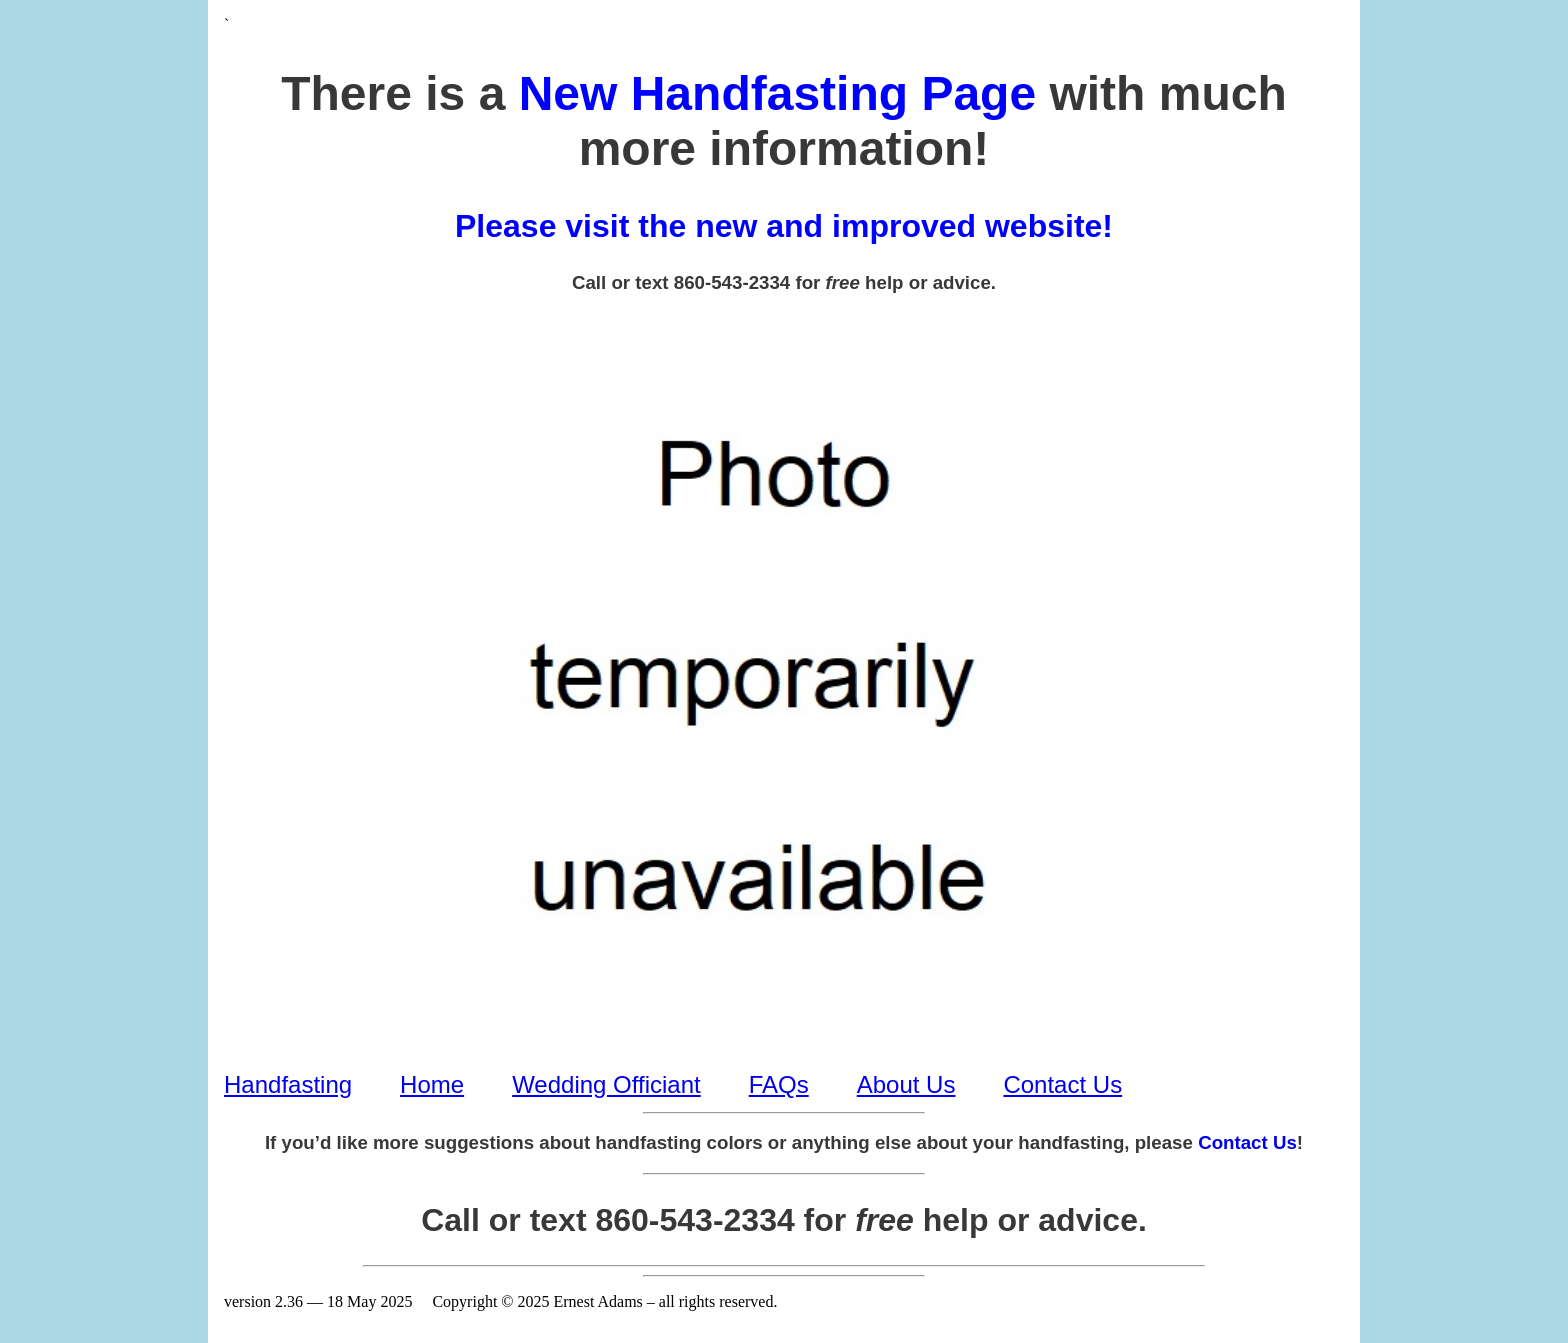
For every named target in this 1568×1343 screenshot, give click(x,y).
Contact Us (1062, 1084)
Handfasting (288, 1084)
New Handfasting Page (777, 93)
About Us (906, 1084)
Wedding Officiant (606, 1084)
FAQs (779, 1084)
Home (432, 1084)
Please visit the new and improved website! (784, 226)
